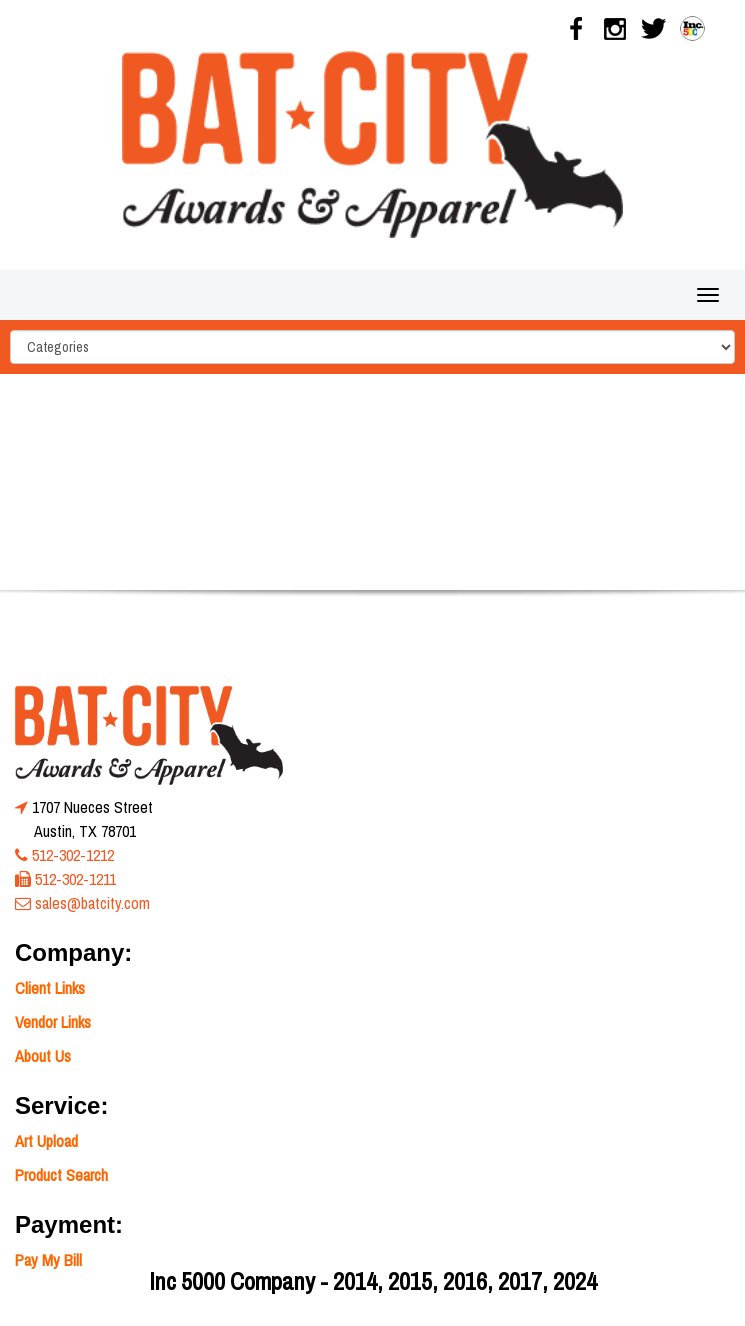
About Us (43, 1056)
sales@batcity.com (92, 903)
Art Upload (46, 1141)
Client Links (50, 988)
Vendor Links (53, 1022)
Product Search (61, 1175)
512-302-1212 (73, 855)
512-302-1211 (75, 879)
